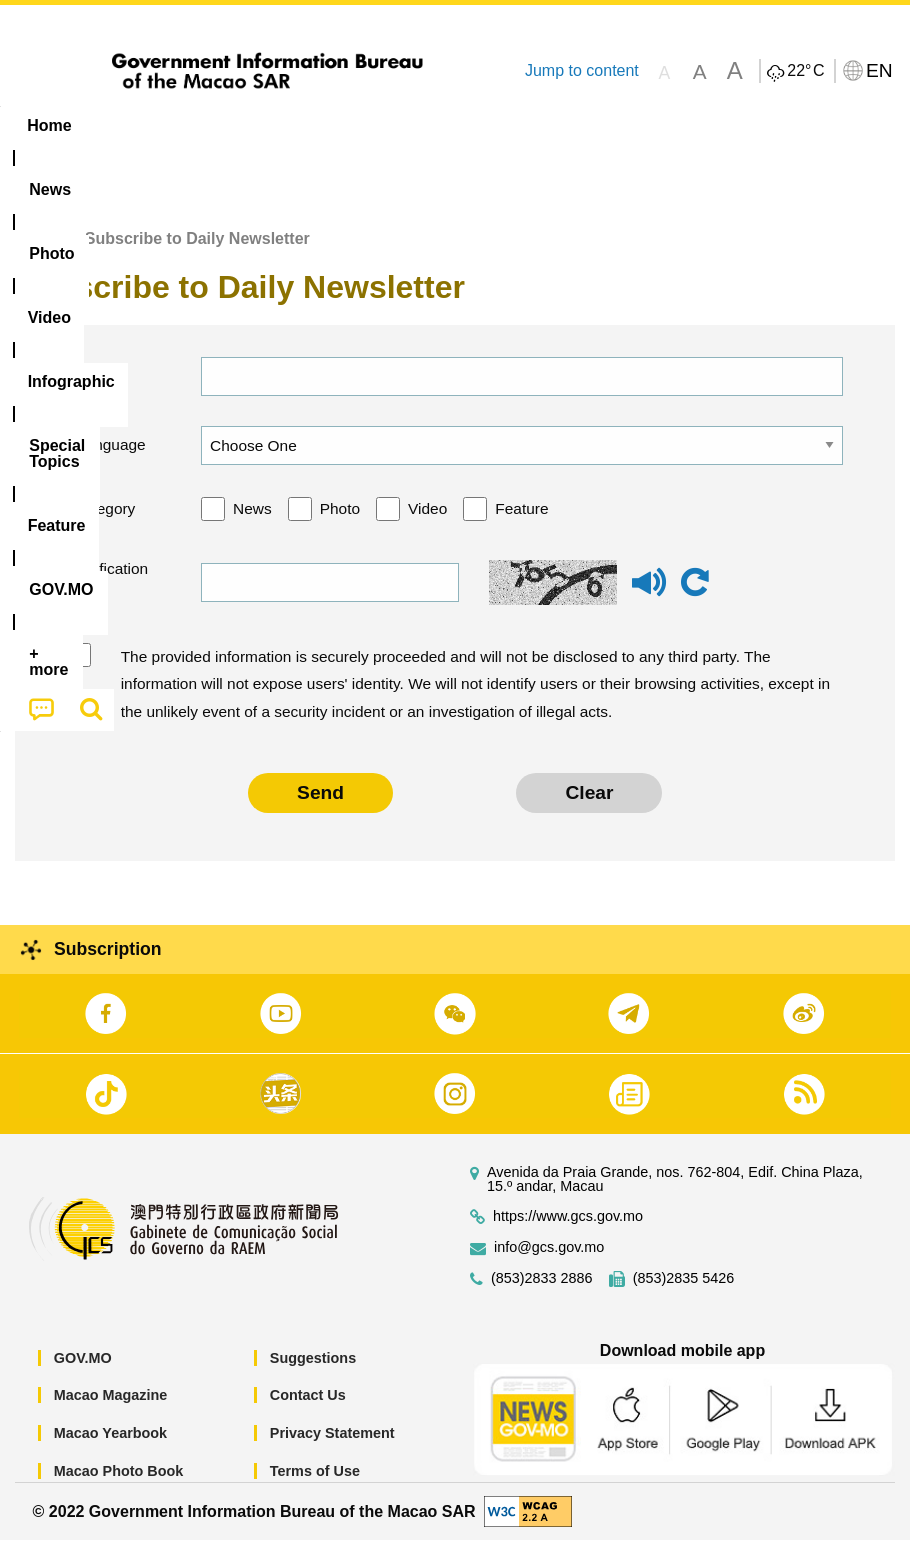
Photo (340, 524)
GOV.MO (83, 1374)
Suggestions (313, 1374)
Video (427, 524)
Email (92, 391)
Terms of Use (315, 1486)
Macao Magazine (111, 1411)
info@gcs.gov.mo (549, 1263)
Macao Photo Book (119, 1486)
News (252, 524)
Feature (521, 524)
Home (37, 254)
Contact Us (308, 1411)
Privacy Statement (332, 1449)
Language (109, 460)
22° (805, 71)
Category (104, 524)
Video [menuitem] (299, 125)
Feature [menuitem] (665, 125)
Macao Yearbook (110, 1449)
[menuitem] (128, 126)
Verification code (108, 598)
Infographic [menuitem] (404, 125)
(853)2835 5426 (684, 1294)
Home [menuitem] (49, 125)
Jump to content (582, 70)
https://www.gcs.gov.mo (568, 1232)
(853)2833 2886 (542, 1294)
